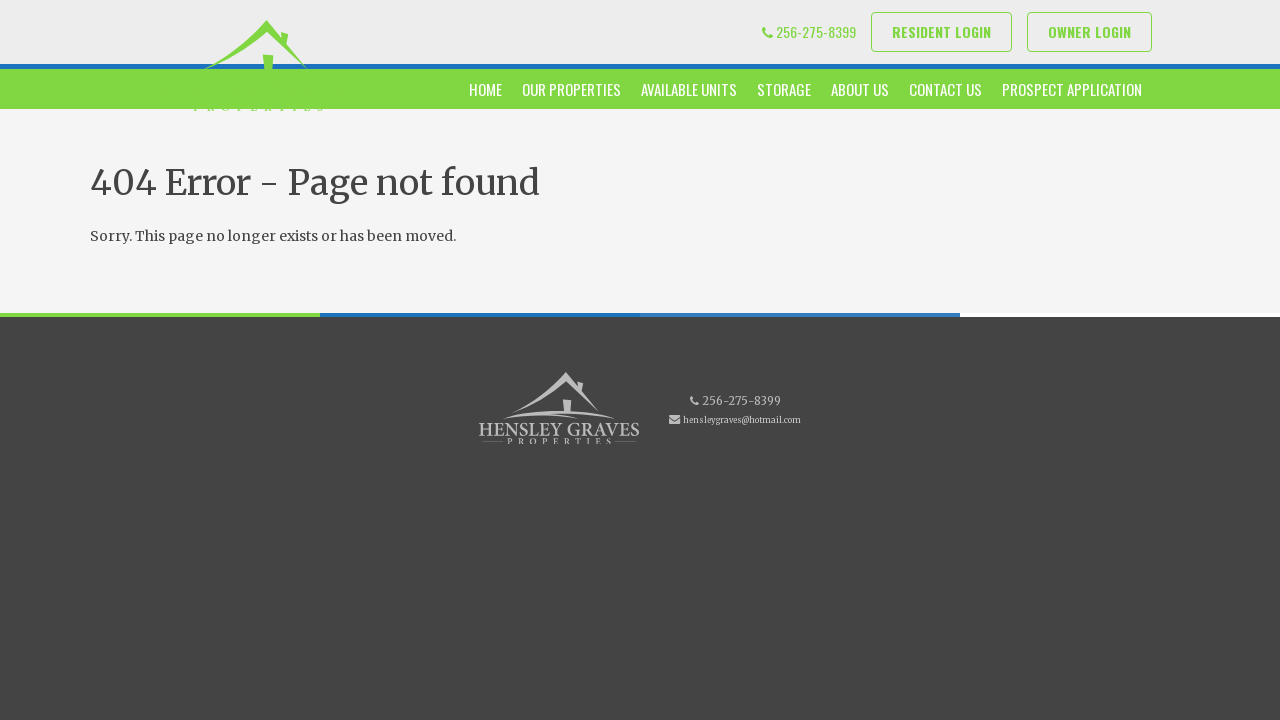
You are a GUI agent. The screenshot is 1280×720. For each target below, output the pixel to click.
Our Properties (571, 89)
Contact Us (945, 89)
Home (485, 89)
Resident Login (941, 31)
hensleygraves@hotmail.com (742, 420)
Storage (784, 89)
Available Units (689, 89)
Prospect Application (1072, 89)
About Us (860, 89)
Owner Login (1089, 31)
